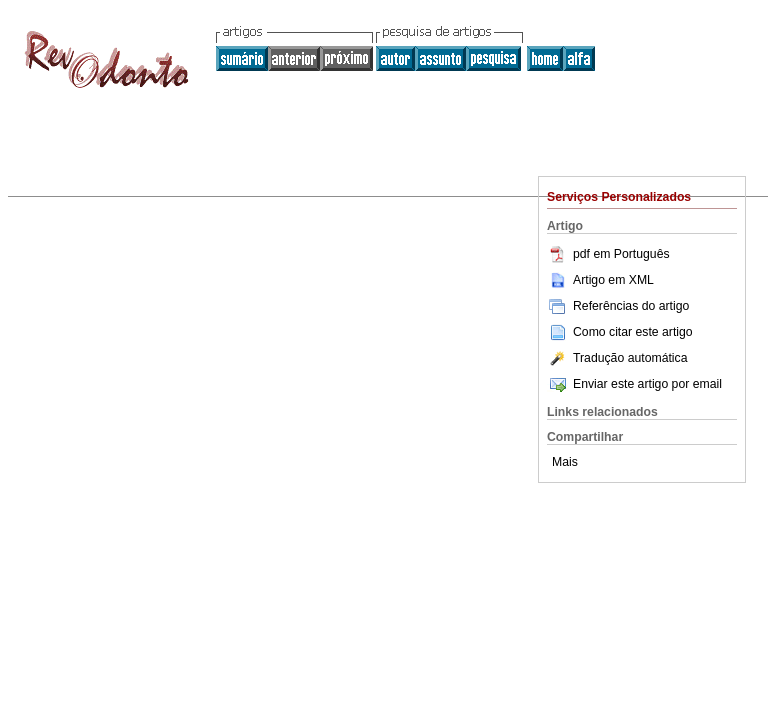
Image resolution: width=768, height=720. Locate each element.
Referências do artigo (618, 306)
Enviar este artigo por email (634, 384)
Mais (565, 462)
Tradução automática (617, 358)
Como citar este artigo (633, 332)
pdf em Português (608, 254)
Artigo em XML (600, 280)
